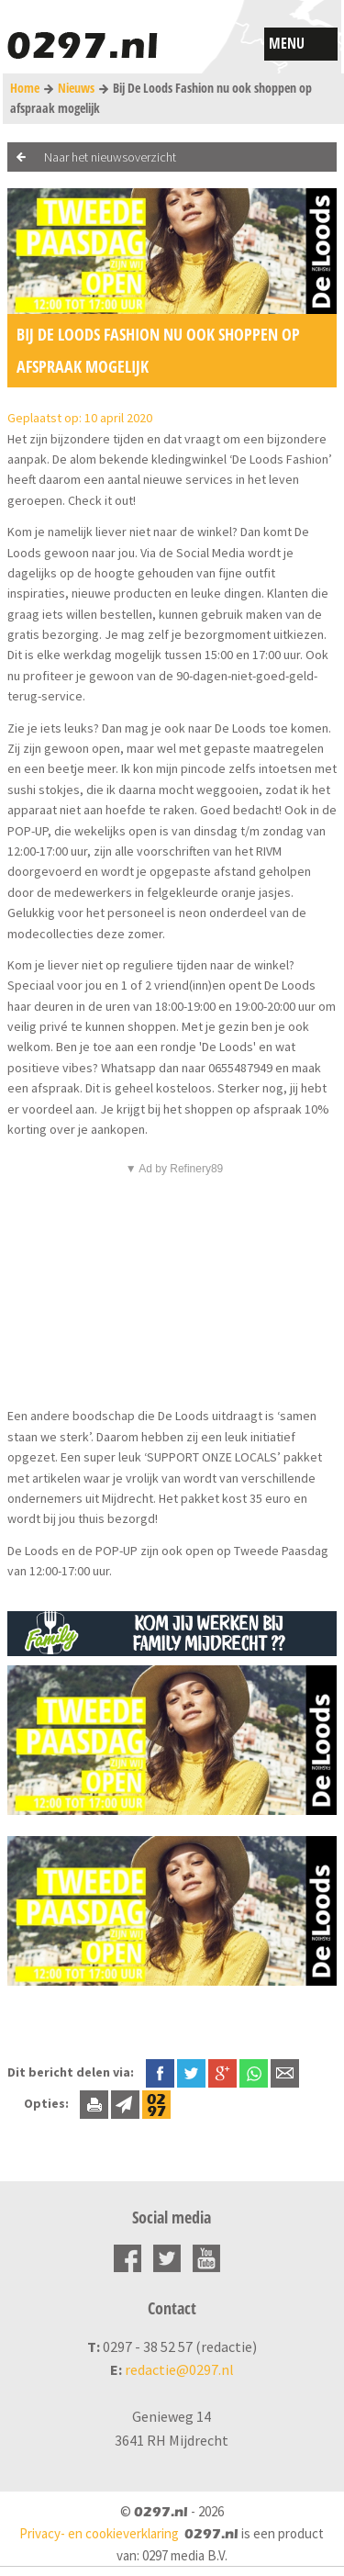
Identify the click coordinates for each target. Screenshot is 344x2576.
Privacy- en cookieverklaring (99, 2533)
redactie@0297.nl (179, 2369)
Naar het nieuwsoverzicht (110, 157)
